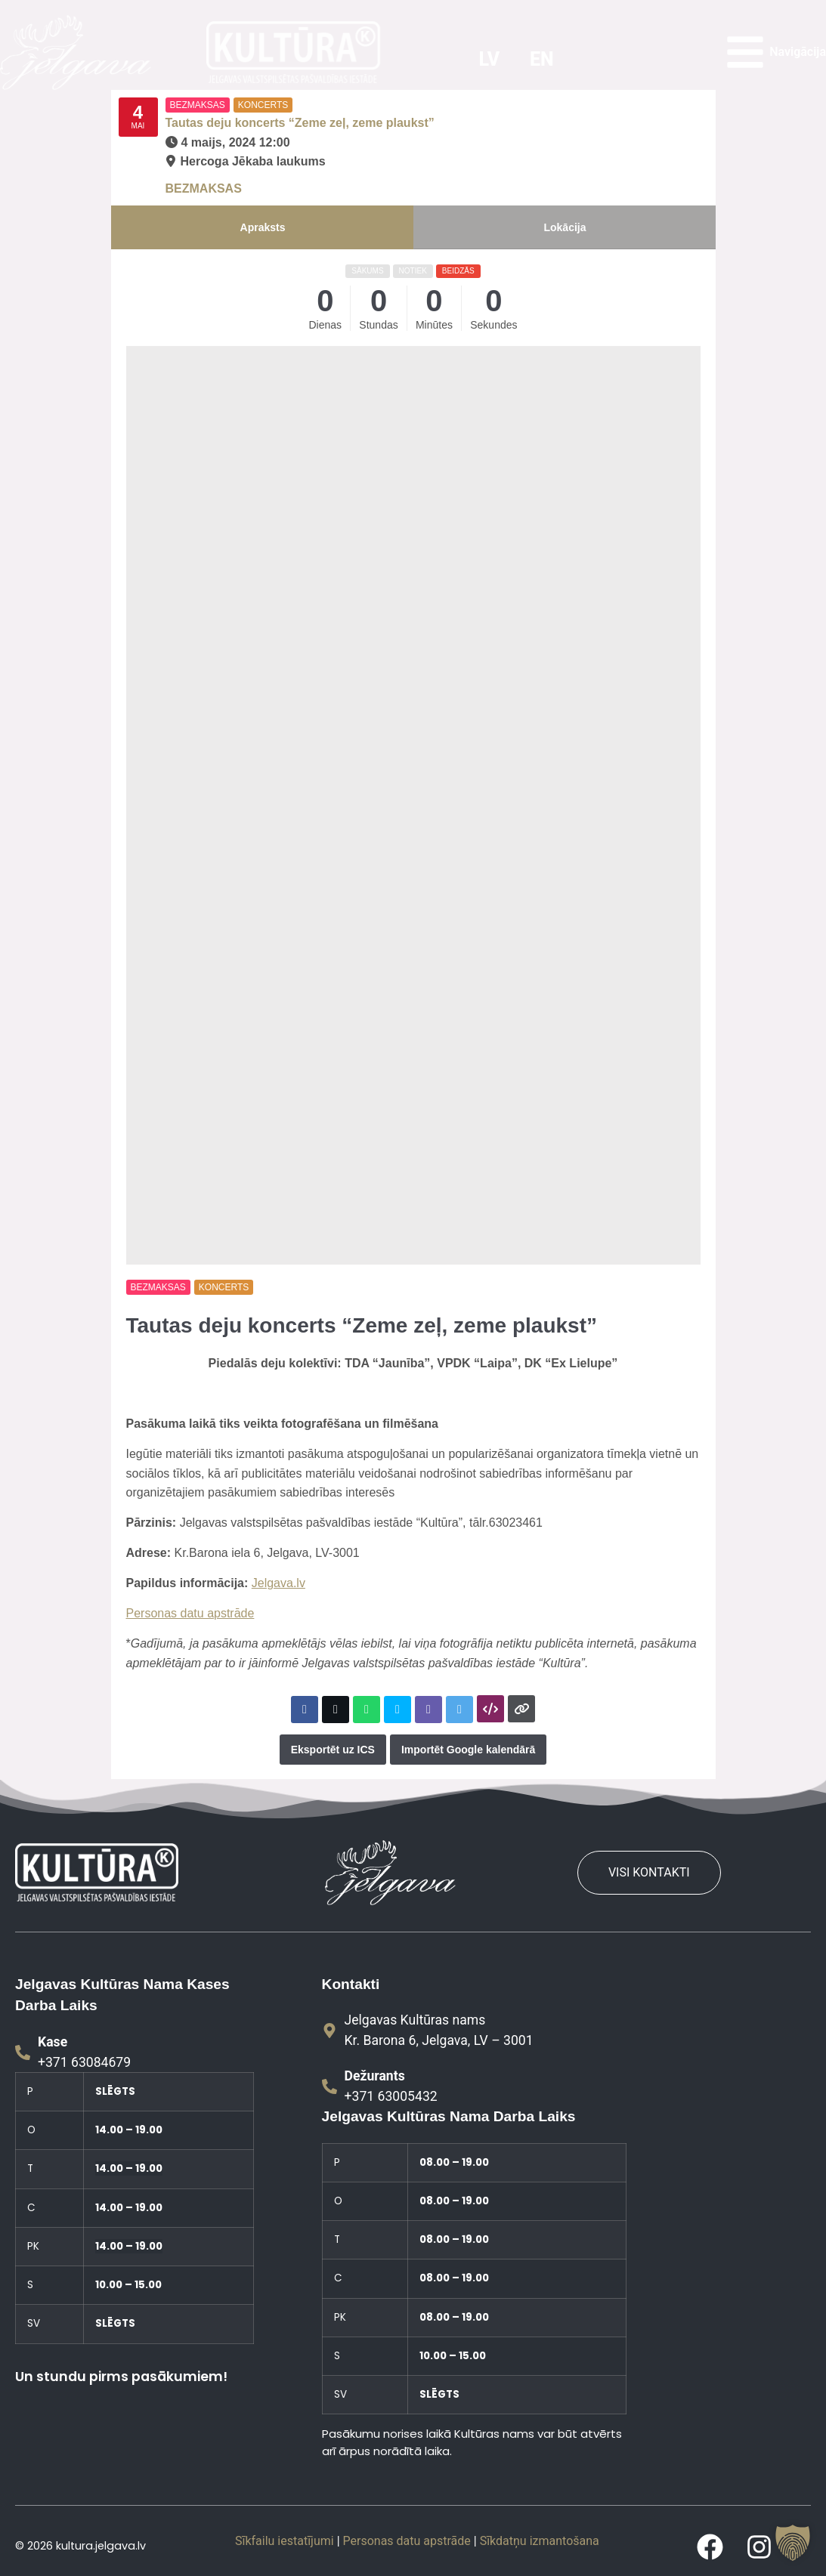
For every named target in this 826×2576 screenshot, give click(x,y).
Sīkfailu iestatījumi (284, 2541)
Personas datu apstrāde (190, 1613)
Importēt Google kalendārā (468, 1750)
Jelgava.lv (278, 1583)
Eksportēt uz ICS (333, 1750)
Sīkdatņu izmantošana (539, 2541)
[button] (792, 2543)
